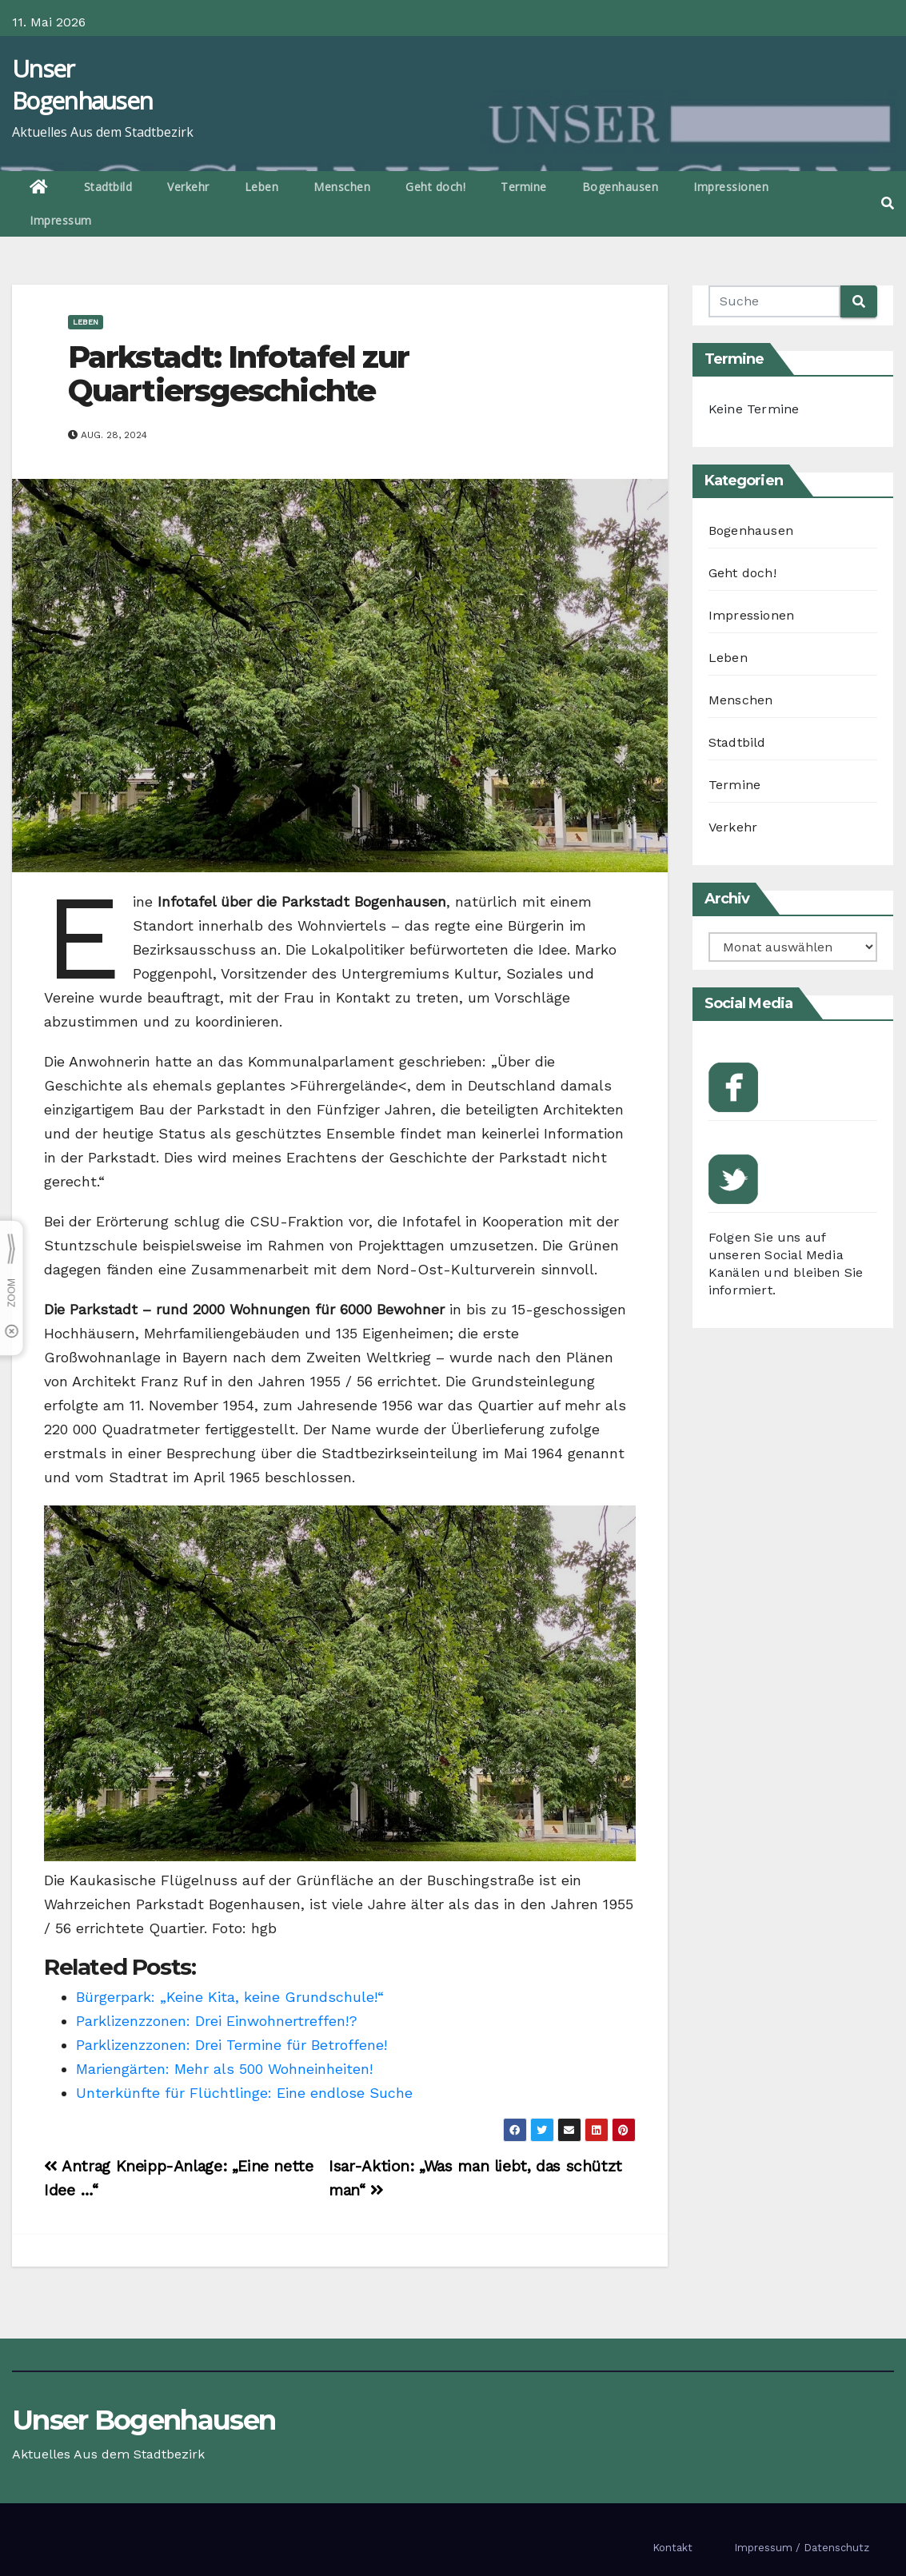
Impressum (61, 220)
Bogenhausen (620, 186)
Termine (524, 186)
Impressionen (730, 186)
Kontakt (672, 2548)
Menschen (341, 186)
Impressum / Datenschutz (801, 2548)
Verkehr (188, 186)
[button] (887, 203)
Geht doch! (435, 186)
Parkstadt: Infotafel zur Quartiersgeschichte (238, 373)
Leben (262, 186)
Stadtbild (108, 186)
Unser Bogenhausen (82, 84)
